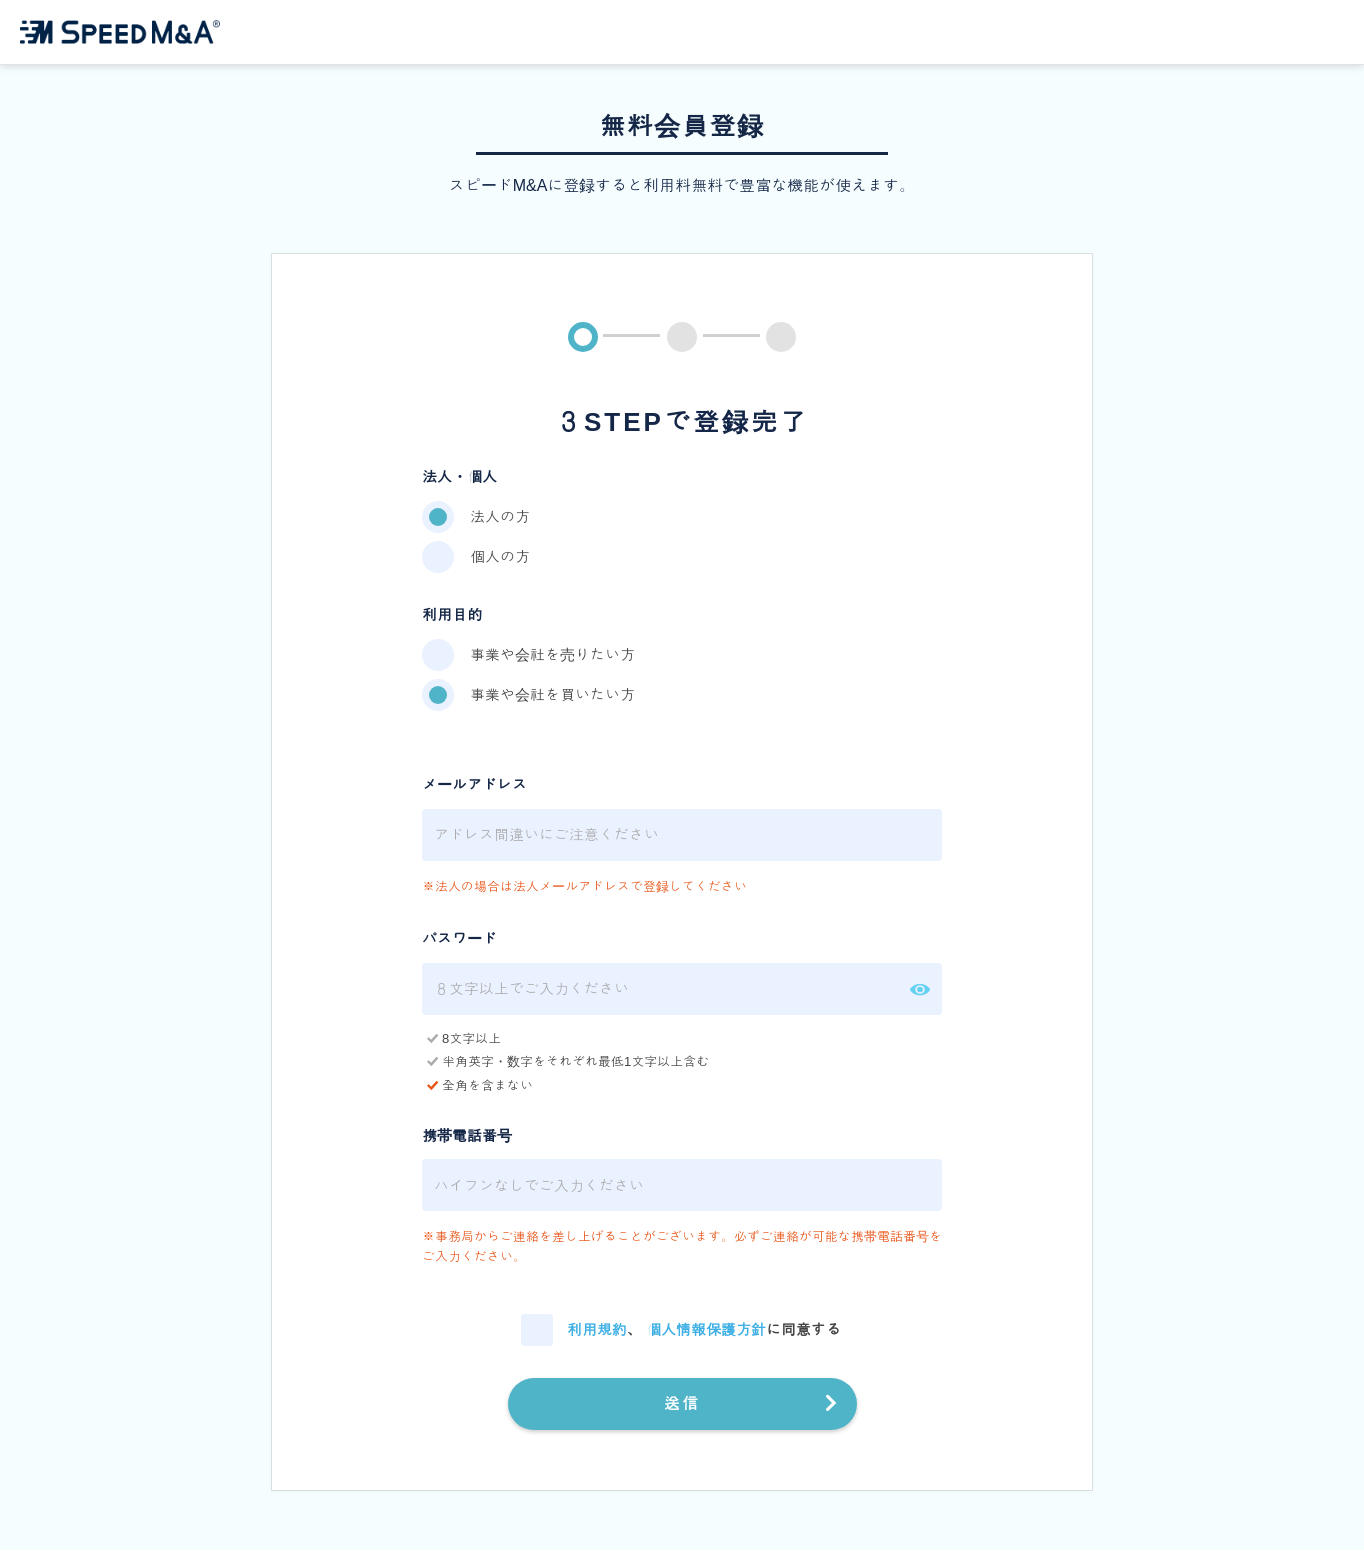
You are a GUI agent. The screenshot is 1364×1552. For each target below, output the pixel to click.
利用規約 (597, 1330)
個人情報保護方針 (706, 1330)
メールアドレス (474, 786)
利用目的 (452, 616)
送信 (682, 1404)
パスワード (459, 940)
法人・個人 (459, 477)
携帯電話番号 (467, 1137)
